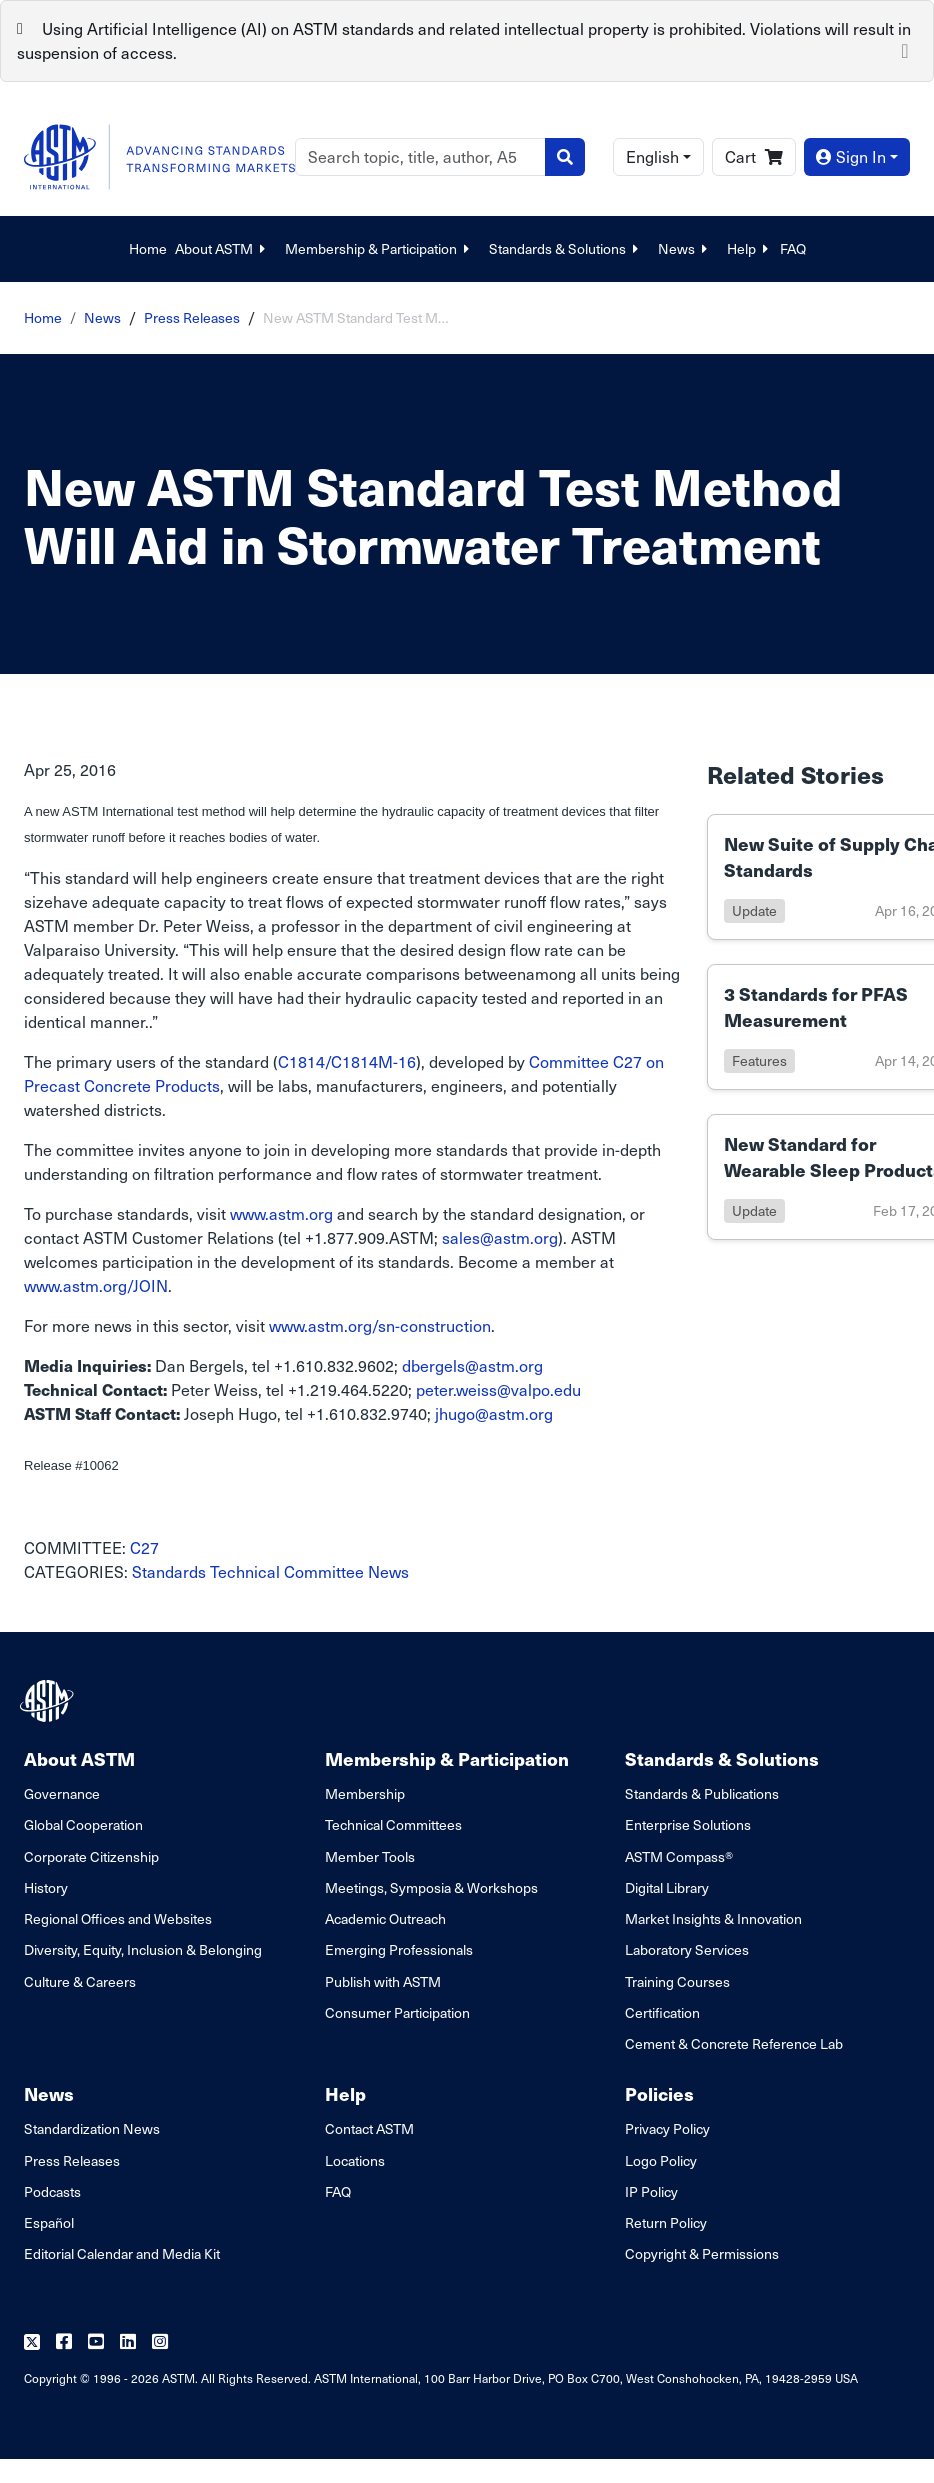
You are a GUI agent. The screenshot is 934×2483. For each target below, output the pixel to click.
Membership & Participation (379, 248)
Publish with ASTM (383, 1981)
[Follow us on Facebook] (64, 2342)
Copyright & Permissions (702, 2253)
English (652, 156)
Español (49, 2222)
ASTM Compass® (679, 1856)
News (684, 248)
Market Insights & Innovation (713, 1918)
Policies (659, 2093)
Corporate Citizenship (91, 1856)
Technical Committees (393, 1824)
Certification (662, 2012)
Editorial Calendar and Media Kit (122, 2253)
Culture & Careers (80, 1981)
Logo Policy (661, 2160)
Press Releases (192, 317)
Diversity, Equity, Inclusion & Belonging (143, 1949)
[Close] (905, 49)
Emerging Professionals (399, 1949)
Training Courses (677, 1981)
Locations (355, 2160)
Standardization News (92, 2128)
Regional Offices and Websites (118, 1918)
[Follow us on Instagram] (160, 2342)
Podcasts (52, 2191)
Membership (365, 1793)
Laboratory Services (687, 1949)
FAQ (793, 248)
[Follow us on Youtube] (96, 2342)
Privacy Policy (667, 2128)
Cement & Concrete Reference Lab (734, 2043)
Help (749, 248)
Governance (62, 1793)
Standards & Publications (702, 1793)
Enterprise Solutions (688, 1824)
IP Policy (651, 2191)
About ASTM (222, 248)
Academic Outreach (385, 1918)
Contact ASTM (369, 2128)
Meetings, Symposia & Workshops (431, 1887)
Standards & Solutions (565, 248)
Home (148, 248)
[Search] (420, 157)
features (759, 1060)
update (754, 910)
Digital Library (667, 1887)
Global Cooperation (83, 1824)
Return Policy (666, 2222)
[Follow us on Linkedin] (128, 2342)
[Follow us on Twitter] (32, 2342)
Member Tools (370, 1856)
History (46, 1887)
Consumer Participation (397, 2012)
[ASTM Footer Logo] (49, 1701)
